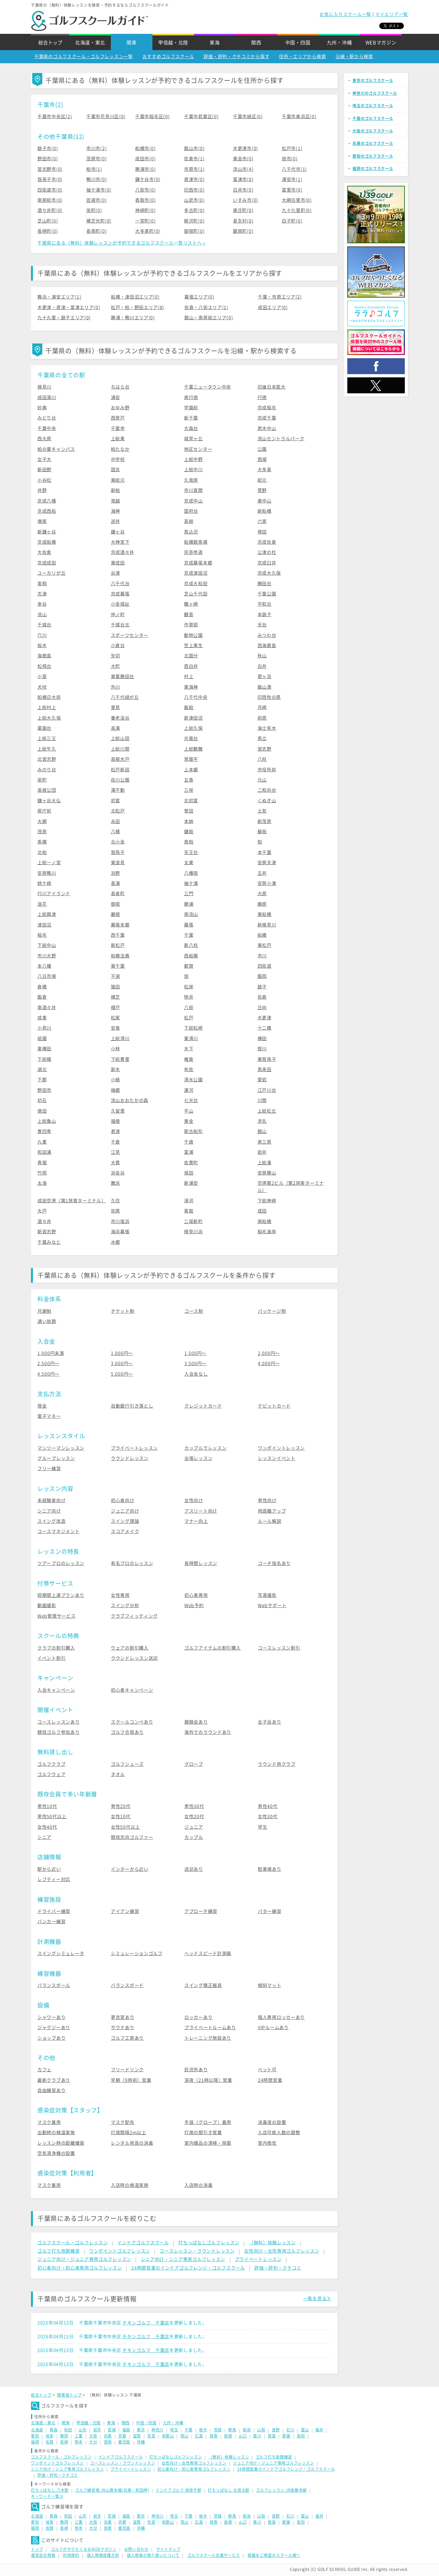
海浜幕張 (120, 1231)
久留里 (118, 1111)
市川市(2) (96, 148)
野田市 (44, 1090)
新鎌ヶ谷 (46, 532)
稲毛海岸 (267, 1231)
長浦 (115, 883)
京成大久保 (269, 573)
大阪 (93, 2436)
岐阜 (50, 2436)
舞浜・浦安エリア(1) (59, 297)
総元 (262, 480)
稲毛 (42, 935)
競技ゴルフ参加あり (58, 1732)
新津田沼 (193, 718)
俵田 (42, 1111)
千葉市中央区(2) (54, 116)
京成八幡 (46, 501)
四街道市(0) (50, 190)
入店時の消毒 (198, 2185)
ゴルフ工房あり (127, 2038)
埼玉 (174, 2430)
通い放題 (46, 1321)
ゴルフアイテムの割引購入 (212, 1648)
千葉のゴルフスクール (372, 118)
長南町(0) (96, 231)
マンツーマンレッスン (60, 1448)
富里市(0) (292, 190)
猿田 (115, 987)
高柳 (188, 521)
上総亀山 (46, 1121)
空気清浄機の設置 (56, 2153)
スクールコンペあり (132, 1722)
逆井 (115, 521)
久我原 (191, 480)
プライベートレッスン (134, 1448)
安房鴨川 (46, 873)
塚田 (262, 532)
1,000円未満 (50, 1353)
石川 (290, 2430)
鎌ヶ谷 (118, 532)
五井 (262, 873)
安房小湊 (267, 883)
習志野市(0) (50, 169)
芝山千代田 (196, 594)
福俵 (115, 1121)
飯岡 (262, 976)
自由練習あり (51, 2090)
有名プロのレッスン (132, 1563)
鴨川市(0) (96, 179)
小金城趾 (120, 604)
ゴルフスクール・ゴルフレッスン (72, 2242)
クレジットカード (203, 1406)
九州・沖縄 (339, 42)
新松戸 (118, 945)
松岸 (188, 987)
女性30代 (268, 1816)
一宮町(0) (145, 221)
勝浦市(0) (145, 169)
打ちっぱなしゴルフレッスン (208, 2242)
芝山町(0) (47, 221)
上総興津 (46, 914)
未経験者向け (51, 1500)
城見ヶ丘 (193, 438)
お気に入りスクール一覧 (345, 14)
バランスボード (127, 1985)
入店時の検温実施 (130, 2185)
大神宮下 (120, 542)
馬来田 (265, 1069)
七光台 (191, 1100)
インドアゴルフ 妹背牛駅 (178, 2490)
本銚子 (265, 614)
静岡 (64, 2436)
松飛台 (44, 666)
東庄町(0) (243, 210)
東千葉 (118, 966)
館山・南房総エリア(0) (208, 317)
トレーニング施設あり (207, 2038)
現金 (42, 1406)
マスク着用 (49, 2122)
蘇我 (262, 831)
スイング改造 (51, 1521)
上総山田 (120, 738)
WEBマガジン (381, 42)
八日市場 (46, 976)
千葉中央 (46, 428)
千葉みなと (49, 1242)
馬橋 (42, 842)
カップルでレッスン (205, 1448)
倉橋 (42, 987)
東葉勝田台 (123, 676)
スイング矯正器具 (203, 1985)
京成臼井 (267, 563)
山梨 (261, 2430)
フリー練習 (49, 1468)
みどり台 (46, 418)
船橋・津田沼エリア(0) (135, 297)
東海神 (191, 687)
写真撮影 (267, 1595)
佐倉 (262, 997)
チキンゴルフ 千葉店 (145, 2323)
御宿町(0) (194, 231)
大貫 (115, 1162)
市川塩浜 (120, 1221)
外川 (115, 687)
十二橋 (265, 1028)
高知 (301, 2436)
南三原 (265, 1142)
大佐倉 (44, 552)
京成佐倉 (267, 542)
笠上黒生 (193, 645)
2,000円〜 (269, 1353)
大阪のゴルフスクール (372, 131)
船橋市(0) (145, 148)
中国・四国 (298, 42)
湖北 (42, 1069)
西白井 (191, 666)
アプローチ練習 (200, 1911)
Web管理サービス (56, 1616)
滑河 (188, 1200)
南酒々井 (46, 1007)
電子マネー (49, 1416)
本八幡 (44, 966)
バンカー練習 (51, 1921)
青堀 (42, 1162)
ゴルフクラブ (51, 1764)
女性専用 (120, 1595)
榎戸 (115, 1007)
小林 (115, 1048)
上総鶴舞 (193, 749)
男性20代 (121, 1806)
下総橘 (44, 1059)
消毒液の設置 (272, 2122)
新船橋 (265, 511)
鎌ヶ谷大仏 (49, 800)
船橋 (262, 935)
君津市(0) (194, 179)
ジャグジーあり (53, 2027)
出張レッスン (198, 1458)
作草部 (191, 625)
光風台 (191, 738)
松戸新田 (120, 769)
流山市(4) (243, 169)
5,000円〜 (122, 1374)
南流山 (191, 914)
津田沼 (44, 925)
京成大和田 (196, 583)
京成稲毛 (267, 407)
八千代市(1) (294, 169)
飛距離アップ (272, 1511)
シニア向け (49, 1511)
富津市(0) (243, 179)
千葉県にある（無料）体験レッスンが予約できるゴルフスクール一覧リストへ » (121, 243)
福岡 (35, 2442)
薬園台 (44, 728)
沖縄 (141, 2442)
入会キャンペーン (56, 1690)
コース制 (193, 1311)
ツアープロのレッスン (60, 1563)
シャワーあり (51, 2017)
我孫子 (118, 852)
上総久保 (193, 728)
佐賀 (50, 2442)
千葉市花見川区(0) (106, 116)
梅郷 (115, 1090)
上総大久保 (49, 718)
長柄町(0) (47, 231)
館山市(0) (194, 148)
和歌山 (168, 2436)
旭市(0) (290, 158)
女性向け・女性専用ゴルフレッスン (281, 2251)
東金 (188, 1121)
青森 (54, 2430)
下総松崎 (193, 1028)
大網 (42, 821)
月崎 (262, 707)
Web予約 (194, 1605)
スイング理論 (125, 1521)
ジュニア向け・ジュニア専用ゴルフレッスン (84, 2259)
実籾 (42, 583)
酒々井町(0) (50, 210)
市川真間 (193, 490)
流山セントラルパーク (281, 438)
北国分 (191, 655)
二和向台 (267, 790)
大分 (93, 2442)
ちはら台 (120, 387)
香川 (257, 2436)
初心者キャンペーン (132, 1690)
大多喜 (265, 469)
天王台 (191, 852)
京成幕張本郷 (198, 563)
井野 (42, 490)
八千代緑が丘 (125, 697)
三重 (79, 2436)
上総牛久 (46, 749)
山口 (243, 2436)
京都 (122, 2436)
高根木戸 (120, 759)
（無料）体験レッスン (272, 2242)
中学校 (118, 459)
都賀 (188, 966)
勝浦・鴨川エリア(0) (133, 317)
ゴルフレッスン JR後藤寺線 (281, 2490)
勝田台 (265, 583)
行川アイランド (53, 893)
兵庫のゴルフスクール (372, 143)
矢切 (115, 655)
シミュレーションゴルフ (137, 1953)
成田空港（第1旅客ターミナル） (71, 1200)
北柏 (42, 852)
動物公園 (193, 635)
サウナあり (123, 2027)
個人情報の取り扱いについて (153, 2555)
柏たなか (120, 449)
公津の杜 (267, 552)
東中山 (265, 501)
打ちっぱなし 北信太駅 (229, 2490)
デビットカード (274, 1406)
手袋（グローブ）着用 (207, 2122)
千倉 (115, 1142)
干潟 (115, 976)
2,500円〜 (48, 1363)
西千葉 (118, 935)
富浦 (188, 1152)
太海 (42, 1183)
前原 (262, 718)
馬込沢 (191, 532)
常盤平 (191, 759)
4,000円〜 (269, 1363)
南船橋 (265, 1221)
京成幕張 (120, 594)
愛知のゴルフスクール (372, 156)
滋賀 (137, 2436)
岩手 (97, 2430)
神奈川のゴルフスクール (374, 93)
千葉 (188, 935)
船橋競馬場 (196, 542)
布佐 (188, 1069)
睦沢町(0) (194, 221)
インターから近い (130, 1869)
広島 (199, 2436)
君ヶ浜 (265, 676)
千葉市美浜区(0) (299, 116)
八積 (115, 831)
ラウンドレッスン (130, 1458)
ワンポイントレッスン (281, 1448)
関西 (256, 42)
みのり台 (46, 769)
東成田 (118, 563)
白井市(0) (243, 190)
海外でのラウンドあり (207, 1732)
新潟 (247, 2430)
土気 (262, 811)
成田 (262, 1211)
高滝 (115, 728)
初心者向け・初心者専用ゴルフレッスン (79, 2268)
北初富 (191, 800)
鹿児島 (124, 2442)
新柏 (115, 490)
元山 (262, 780)
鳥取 (214, 2436)
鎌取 (188, 831)
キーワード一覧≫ (47, 2496)
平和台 (265, 604)
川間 (262, 1100)
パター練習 (269, 1911)
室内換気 (267, 2143)
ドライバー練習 (53, 1911)
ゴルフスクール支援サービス (213, 2555)
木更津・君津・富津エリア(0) (68, 307)
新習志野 (46, 1231)
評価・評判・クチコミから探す (236, 56)
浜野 (115, 873)
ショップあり (51, 2038)
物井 (188, 997)
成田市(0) (145, 158)
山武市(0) (194, 200)
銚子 (262, 987)
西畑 (262, 459)
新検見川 (267, 925)
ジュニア (193, 1827)
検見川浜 (193, 1231)
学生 (262, 1827)
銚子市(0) (47, 148)
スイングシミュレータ (60, 1953)
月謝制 (44, 1311)
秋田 (68, 2430)
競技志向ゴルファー (132, 1837)
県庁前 (44, 811)
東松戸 (265, 945)
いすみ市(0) (245, 200)
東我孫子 (267, 1059)
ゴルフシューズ (127, 1764)
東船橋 (265, 914)
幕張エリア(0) (199, 297)
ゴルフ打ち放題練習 (58, 2251)
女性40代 (47, 1827)
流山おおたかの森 (130, 1100)
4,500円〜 (48, 1374)
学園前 (191, 407)
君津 (115, 1131)
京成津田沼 (196, 573)
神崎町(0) (145, 210)
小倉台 (118, 645)
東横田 (44, 1048)
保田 (188, 1173)
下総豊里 (120, 1059)
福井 (319, 2430)
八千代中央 (196, 697)
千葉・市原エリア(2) (280, 297)
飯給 (188, 707)
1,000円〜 (122, 1353)
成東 (42, 1018)
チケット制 (123, 1311)
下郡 (42, 1079)
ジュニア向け (125, 1511)
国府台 (191, 511)
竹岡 (42, 1173)
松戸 (188, 1018)
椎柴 (188, 1059)
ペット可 (267, 2069)
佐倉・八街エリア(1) (206, 307)
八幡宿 (191, 873)
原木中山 (267, 428)
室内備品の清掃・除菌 (207, 2143)
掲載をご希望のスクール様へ (274, 2555)
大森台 (191, 428)
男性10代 (47, 1806)
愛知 (35, 2436)
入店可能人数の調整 (279, 2132)
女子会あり (269, 1722)
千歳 (188, 1142)
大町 (115, 666)
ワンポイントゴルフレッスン (119, 2251)
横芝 (115, 997)
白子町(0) (292, 221)
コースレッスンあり (58, 1722)
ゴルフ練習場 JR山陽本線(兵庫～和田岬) (112, 2490)
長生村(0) (243, 221)
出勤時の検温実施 (56, 2132)
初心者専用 (196, 1595)
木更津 (265, 1018)
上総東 (118, 438)
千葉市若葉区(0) (201, 116)
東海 (215, 42)
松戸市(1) (292, 148)
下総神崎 (267, 1200)
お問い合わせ (136, 2549)
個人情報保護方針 (103, 2555)
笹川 (262, 1048)
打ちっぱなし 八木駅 (50, 2490)
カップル (193, 1837)
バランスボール (53, 1985)
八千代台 (120, 583)
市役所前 (267, 769)
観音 (188, 614)
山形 (83, 2430)
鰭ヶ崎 (191, 604)
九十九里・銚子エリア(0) (64, 317)
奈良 (151, 2436)
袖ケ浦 (191, 883)
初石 (42, 1100)
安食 (115, 1028)
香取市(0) (145, 200)
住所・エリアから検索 (302, 56)
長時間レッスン (200, 1563)
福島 (126, 2430)
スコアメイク (125, 1531)
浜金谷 (118, 1173)
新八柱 (191, 945)
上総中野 (193, 459)
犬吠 (42, 687)
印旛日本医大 (272, 387)
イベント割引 (51, 1658)
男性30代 (194, 1806)
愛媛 (286, 2436)
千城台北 (120, 625)
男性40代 (268, 1806)
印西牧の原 (269, 697)
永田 (115, 821)
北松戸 (118, 811)
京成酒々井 (123, 552)
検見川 (44, 387)
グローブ (193, 1764)
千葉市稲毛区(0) (152, 116)
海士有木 (267, 728)
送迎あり (193, 1869)
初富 (115, 800)
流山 (42, 614)
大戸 (42, 1211)
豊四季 (44, 1131)
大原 (262, 893)
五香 (188, 780)
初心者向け (123, 1500)
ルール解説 (269, 1521)
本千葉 (265, 852)
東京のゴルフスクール (372, 80)
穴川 (42, 635)
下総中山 (46, 945)
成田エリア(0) (273, 307)
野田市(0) (47, 158)
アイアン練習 (125, 1911)
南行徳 (191, 397)
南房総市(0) (50, 200)
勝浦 (188, 904)
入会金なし (196, 1374)
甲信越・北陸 (173, 42)
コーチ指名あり (274, 1563)
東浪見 (118, 862)
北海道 (37, 2430)
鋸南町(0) (243, 231)
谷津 (115, 573)
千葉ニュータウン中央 (207, 387)
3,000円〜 (122, 1363)
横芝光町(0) (99, 221)
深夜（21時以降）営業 (208, 2080)
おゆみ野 (120, 407)
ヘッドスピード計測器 (207, 1953)
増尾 (42, 521)
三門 (188, 893)
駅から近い (49, 1869)
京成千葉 (267, 418)
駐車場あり (269, 1869)
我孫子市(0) (50, 179)
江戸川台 (267, 1090)
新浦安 (191, 1183)
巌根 (115, 914)
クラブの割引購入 (56, 1648)
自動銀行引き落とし (132, 1406)
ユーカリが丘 (51, 573)
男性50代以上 (51, 1816)
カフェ (44, 2069)
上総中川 (193, 469)
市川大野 (46, 956)
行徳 (262, 397)
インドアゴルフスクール (143, 2242)
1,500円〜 (195, 1353)
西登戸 (118, 418)
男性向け (267, 1500)
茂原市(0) (96, 158)
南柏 (188, 842)
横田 (262, 1038)
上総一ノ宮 (49, 862)
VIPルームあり (273, 2027)
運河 (188, 1090)
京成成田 (46, 563)
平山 (188, 1111)
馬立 (262, 738)
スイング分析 (125, 1605)
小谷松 (44, 480)
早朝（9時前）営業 (131, 2080)
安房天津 (267, 862)
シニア (44, 1837)
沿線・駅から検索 (354, 56)
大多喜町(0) (147, 231)
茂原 (42, 831)
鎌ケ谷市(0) (147, 179)
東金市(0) (243, 158)
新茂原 (265, 821)
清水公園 (193, 1079)
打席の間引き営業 (203, 2132)
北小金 (118, 842)
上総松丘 (267, 1111)
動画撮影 (46, 1605)
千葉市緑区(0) (248, 116)
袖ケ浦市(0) (99, 190)
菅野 (262, 490)
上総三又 (46, 738)
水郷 (115, 1242)
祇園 (42, 1038)
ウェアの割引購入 (130, 1648)
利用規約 (71, 2555)
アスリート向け (200, 1511)
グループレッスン (56, 1458)
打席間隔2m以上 (128, 2132)
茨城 (218, 2430)
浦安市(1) (292, 179)
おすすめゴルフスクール (168, 56)
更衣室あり (123, 2017)
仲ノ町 (118, 614)
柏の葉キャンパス (56, 449)
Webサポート (272, 1605)
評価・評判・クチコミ (277, 2268)
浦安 (115, 397)
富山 (305, 2430)
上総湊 (265, 1162)
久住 (115, 1200)
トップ (37, 2549)
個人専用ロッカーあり (281, 2017)
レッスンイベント (277, 1458)
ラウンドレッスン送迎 (134, 1658)
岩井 (262, 1152)
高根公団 (46, 790)
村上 (188, 676)
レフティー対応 (53, 1879)
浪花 (42, 904)
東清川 (191, 1038)
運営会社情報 (43, 2555)
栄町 (42, 780)
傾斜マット (269, 1985)
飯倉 (42, 997)
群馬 (232, 2430)
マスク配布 (123, 2122)
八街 (188, 1007)
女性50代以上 (125, 1827)
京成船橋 (46, 542)
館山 (262, 1131)
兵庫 (108, 2436)
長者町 (118, 893)
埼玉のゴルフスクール (372, 106)
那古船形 (193, 1131)
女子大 (44, 459)
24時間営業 (270, 2080)
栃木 (203, 2430)
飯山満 (265, 687)
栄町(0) (94, 210)
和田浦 (44, 1152)
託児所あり (196, 2069)
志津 (42, 594)
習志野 (265, 749)
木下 (188, 1048)
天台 (262, 625)
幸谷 (42, 604)
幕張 (188, 925)
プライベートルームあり (210, 2027)
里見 (115, 707)
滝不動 (118, 790)
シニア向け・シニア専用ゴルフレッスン (183, 2259)
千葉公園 (267, 594)
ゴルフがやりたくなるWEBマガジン (84, 2549)
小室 (42, 676)
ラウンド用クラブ (277, 1764)
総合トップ (50, 42)
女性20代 (194, 1816)
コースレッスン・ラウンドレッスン (197, 2251)
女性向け (193, 1500)
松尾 (115, 1018)
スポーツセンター (130, 635)
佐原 (115, 1211)
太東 (188, 862)
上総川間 (120, 749)
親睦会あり (196, 1722)
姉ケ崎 (44, 883)
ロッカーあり (198, 2017)
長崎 (64, 2442)
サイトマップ (168, 2549)
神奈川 (157, 2430)
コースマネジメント (58, 1531)
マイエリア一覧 (391, 14)
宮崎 (108, 2442)
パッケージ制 (272, 1311)
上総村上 (46, 707)
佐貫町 (191, 1162)
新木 (115, 1069)
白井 (262, 666)
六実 (262, 521)
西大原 (44, 438)
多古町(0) (194, 210)
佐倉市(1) (194, 158)
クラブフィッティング (134, 1616)
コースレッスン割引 (279, 1648)
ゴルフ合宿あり (127, 1732)
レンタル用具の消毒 (132, 2143)
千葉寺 (118, 428)
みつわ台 (267, 635)
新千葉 (191, 418)
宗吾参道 (193, 552)
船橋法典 (120, 956)
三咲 (188, 790)
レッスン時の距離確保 (60, 2143)
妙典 (42, 407)
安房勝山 (267, 1173)
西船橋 (191, 956)
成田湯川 (46, 397)
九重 (42, 1142)
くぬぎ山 (267, 800)
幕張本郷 (120, 925)
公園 (262, 449)
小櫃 (115, 1079)
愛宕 (262, 1079)
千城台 (44, 625)
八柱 (262, 759)
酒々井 (44, 1221)
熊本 (79, 2442)
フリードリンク (127, 2069)
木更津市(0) (245, 148)
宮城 (112, 2430)
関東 (131, 42)
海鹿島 (44, 655)
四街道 (265, 966)
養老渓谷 (120, 718)
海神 (115, 511)
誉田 (188, 811)
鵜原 (262, 904)
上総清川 (120, 1038)
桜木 (42, 645)
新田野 (44, 469)
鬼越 (115, 501)
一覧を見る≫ (317, 2298)
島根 (228, 2436)
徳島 (272, 2436)
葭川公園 (120, 780)
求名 (262, 1121)
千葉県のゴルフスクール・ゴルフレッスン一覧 (83, 56)
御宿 (115, 904)
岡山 (185, 2436)
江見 (115, 1152)
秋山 (262, 655)
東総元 (118, 480)
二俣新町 (193, 1221)
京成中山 (193, 501)
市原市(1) (194, 169)
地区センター (198, 449)
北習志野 (46, 759)
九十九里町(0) (297, 210)
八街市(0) (145, 190)
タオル (118, 1774)
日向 (262, 1007)
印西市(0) (194, 190)
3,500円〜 (195, 1363)
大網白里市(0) (297, 200)
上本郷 (191, 769)
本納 (188, 821)
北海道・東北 (90, 42)
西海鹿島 (267, 645)
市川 (262, 956)
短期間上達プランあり (60, 1595)
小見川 (44, 1028)
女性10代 (121, 1816)
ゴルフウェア (51, 1774)
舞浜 (115, 1183)
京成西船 (46, 511)
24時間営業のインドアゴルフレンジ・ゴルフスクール (188, 2268)
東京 (141, 2430)
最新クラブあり (53, 2080)
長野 (276, 2430)
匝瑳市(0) (96, 200)
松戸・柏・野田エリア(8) (137, 307)
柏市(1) (94, 169)
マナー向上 (196, 1521)
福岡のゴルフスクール (372, 168)
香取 (188, 1211)
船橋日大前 (49, 697)
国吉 (115, 469)
